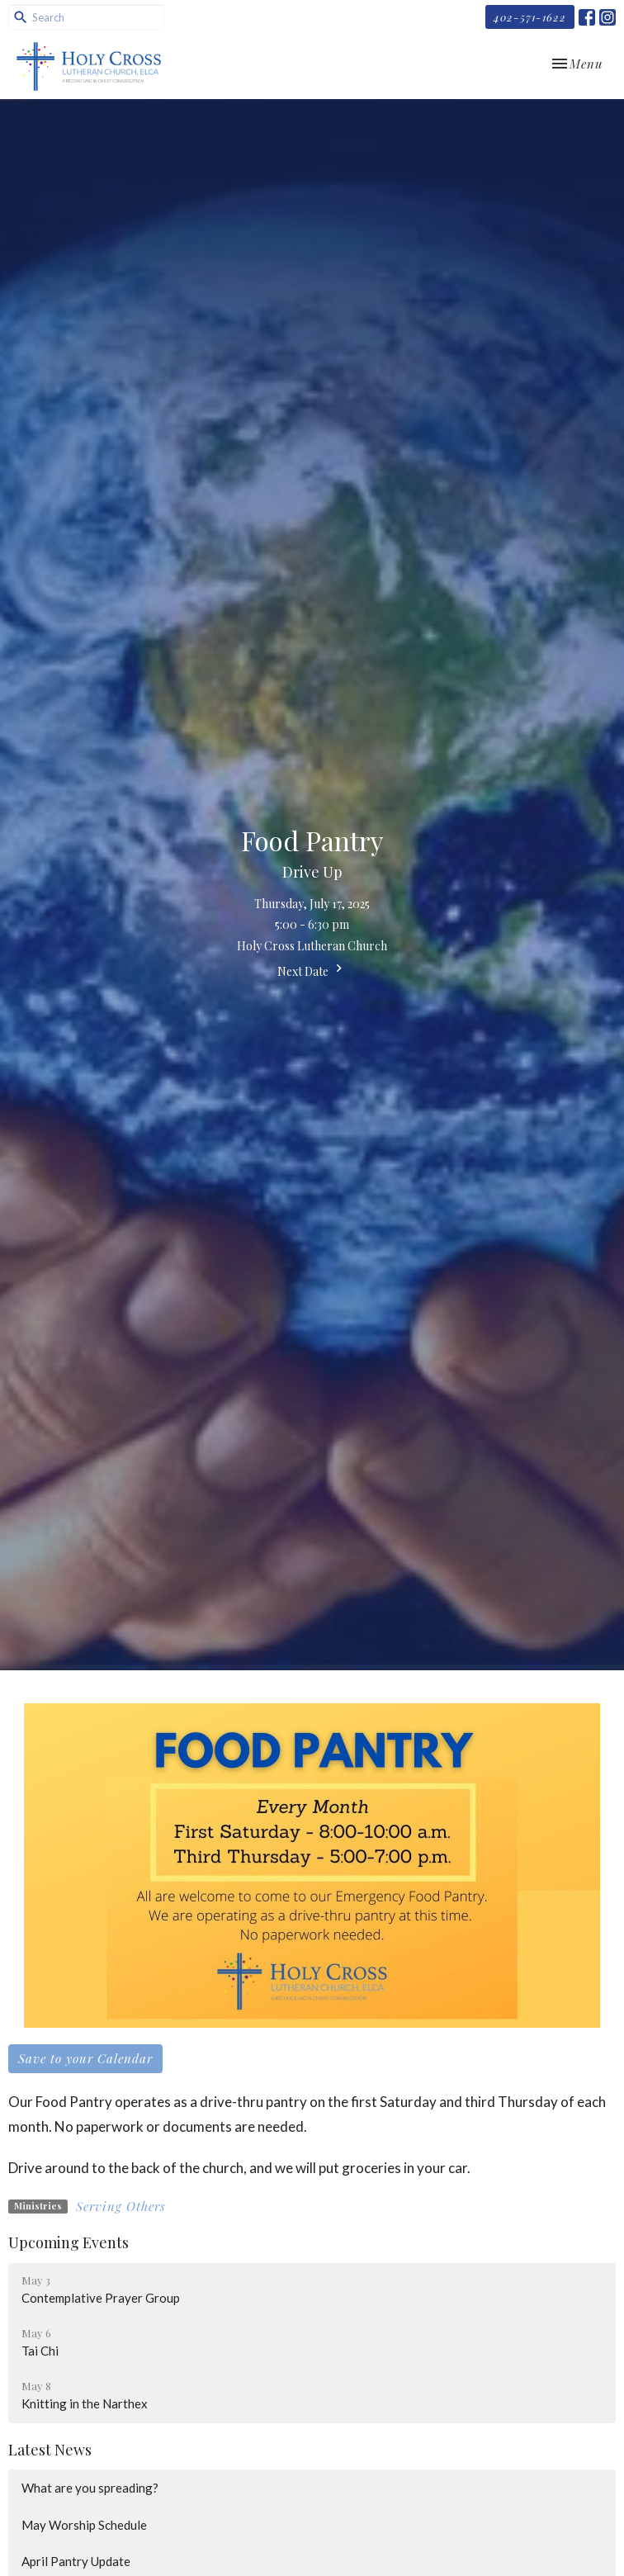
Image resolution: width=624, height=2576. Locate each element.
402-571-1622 (530, 17)
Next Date (312, 969)
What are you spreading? (89, 2487)
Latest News (50, 2450)
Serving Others (121, 2206)
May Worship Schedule (84, 2524)
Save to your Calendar (85, 2058)
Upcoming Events (68, 2242)
